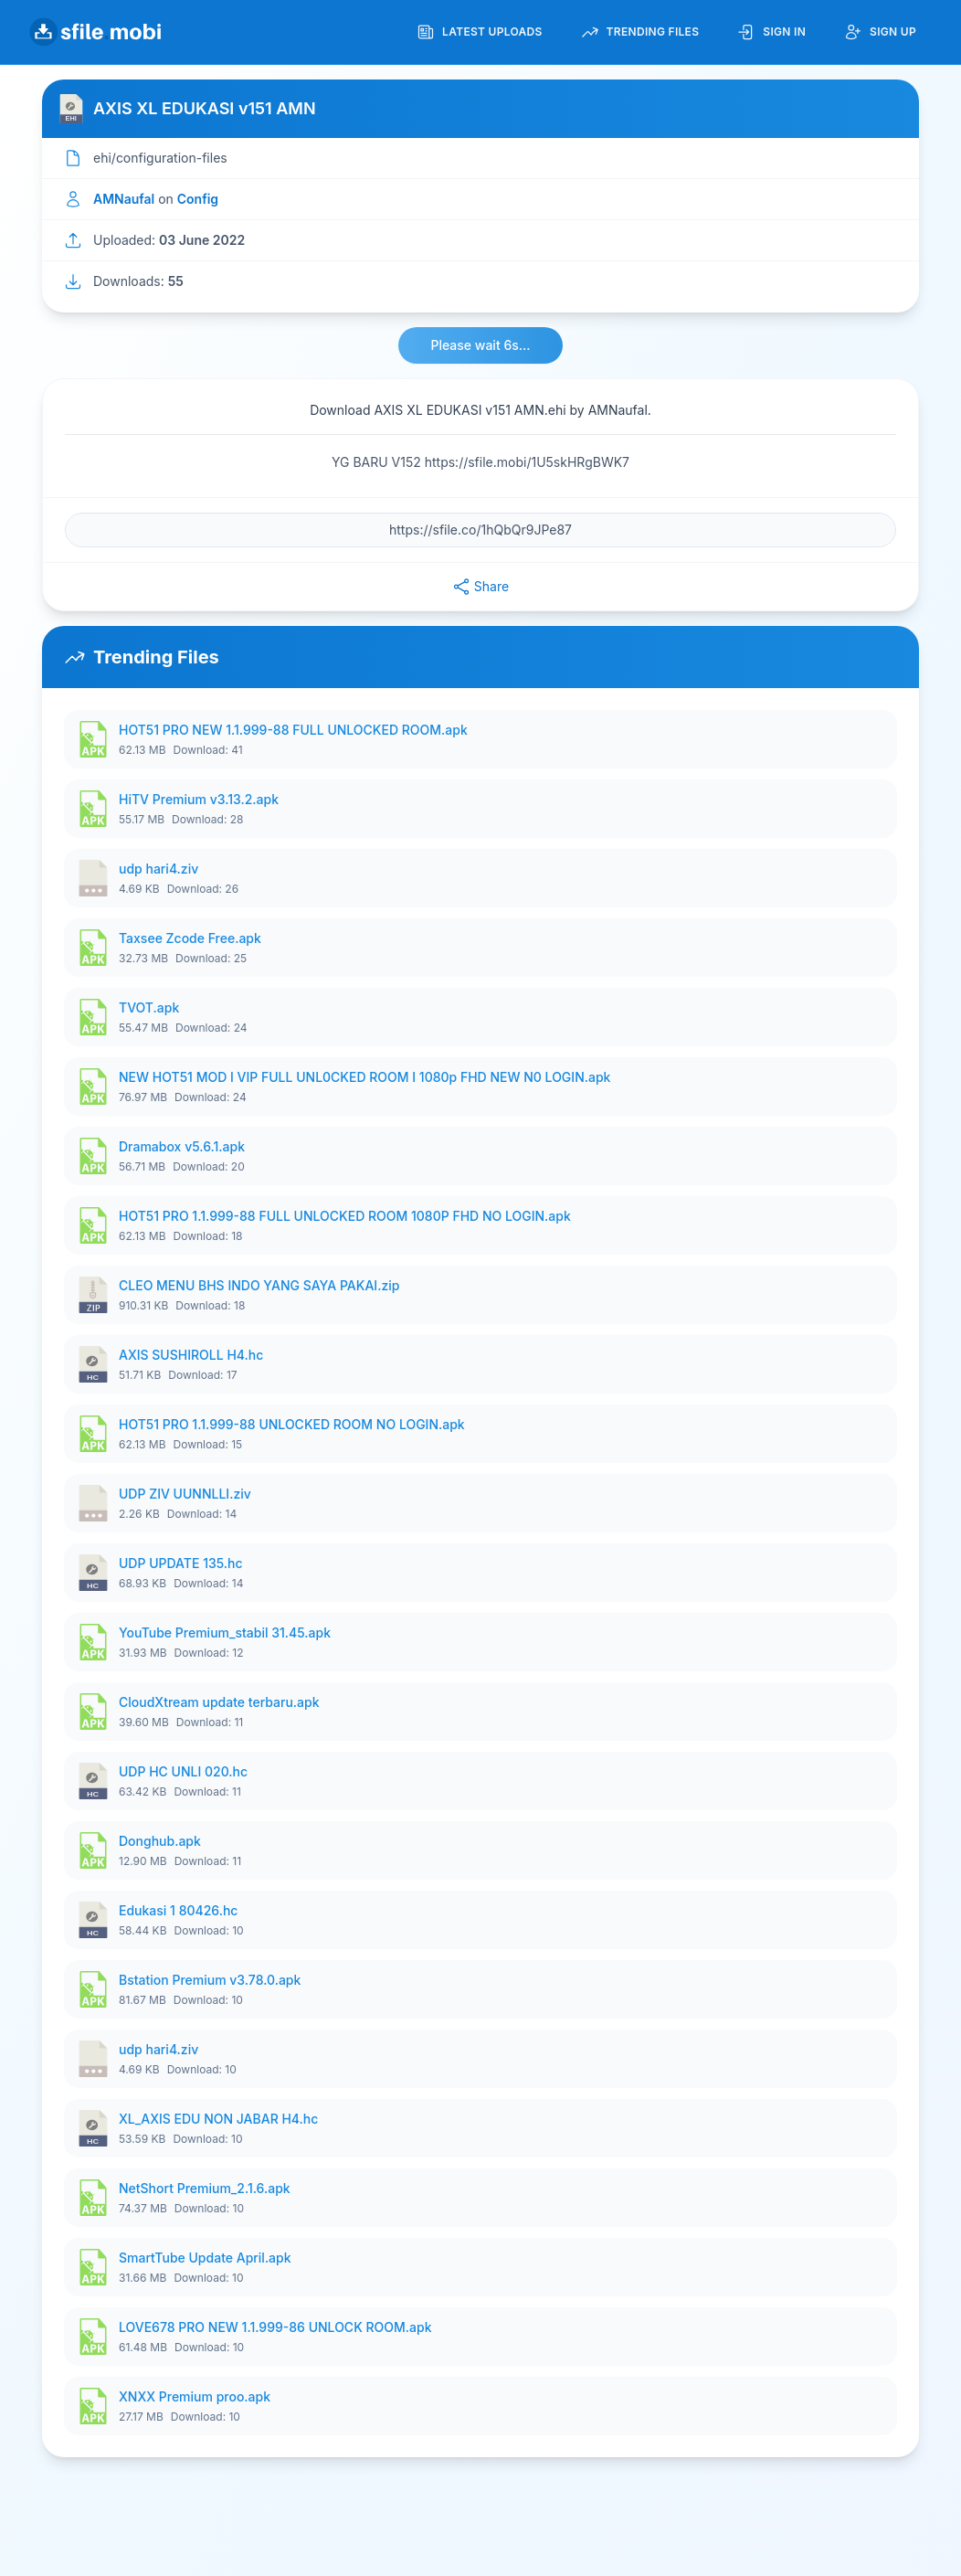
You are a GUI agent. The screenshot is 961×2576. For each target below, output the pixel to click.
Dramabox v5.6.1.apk (182, 1146)
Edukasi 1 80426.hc (178, 1910)
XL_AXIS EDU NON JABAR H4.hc (218, 2118)
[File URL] (480, 530)
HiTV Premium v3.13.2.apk (199, 799)
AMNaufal (123, 199)
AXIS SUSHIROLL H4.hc (191, 1354)
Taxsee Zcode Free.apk (190, 938)
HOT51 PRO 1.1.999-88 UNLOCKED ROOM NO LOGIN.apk (292, 1424)
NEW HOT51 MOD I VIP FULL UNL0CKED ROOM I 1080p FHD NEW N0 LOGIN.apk (364, 1077)
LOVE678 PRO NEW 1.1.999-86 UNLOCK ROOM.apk (275, 2327)
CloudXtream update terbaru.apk (219, 1702)
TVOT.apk (149, 1007)
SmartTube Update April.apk (205, 2257)
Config (197, 199)
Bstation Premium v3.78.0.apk (210, 1980)
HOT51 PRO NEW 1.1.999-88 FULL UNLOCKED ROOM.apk (293, 729)
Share (480, 587)
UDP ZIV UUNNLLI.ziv (185, 1493)
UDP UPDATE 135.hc (181, 1563)
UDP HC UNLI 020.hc (183, 1771)
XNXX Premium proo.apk (194, 2396)
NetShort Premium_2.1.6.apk (204, 2188)
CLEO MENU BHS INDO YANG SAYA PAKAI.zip (259, 1285)
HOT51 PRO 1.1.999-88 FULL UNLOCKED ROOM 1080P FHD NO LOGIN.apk (345, 1216)
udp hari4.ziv (158, 868)
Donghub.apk (160, 1841)
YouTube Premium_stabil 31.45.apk (225, 1632)
